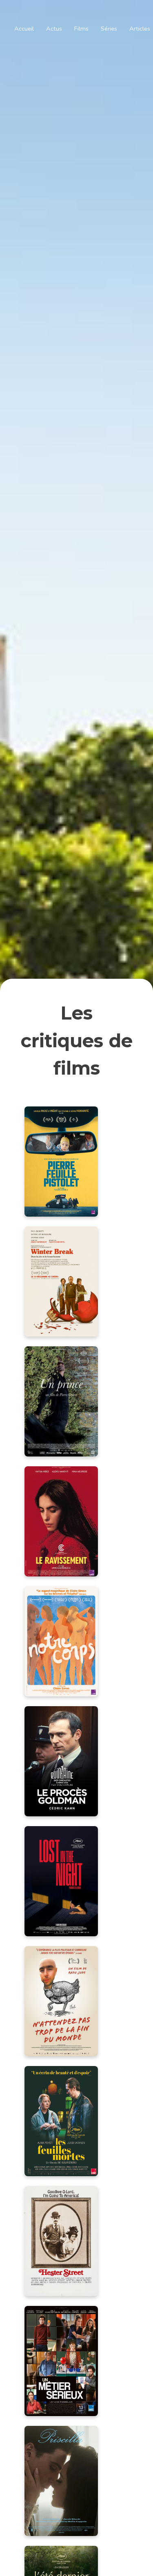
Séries (109, 28)
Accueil (24, 28)
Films (81, 28)
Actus (54, 28)
